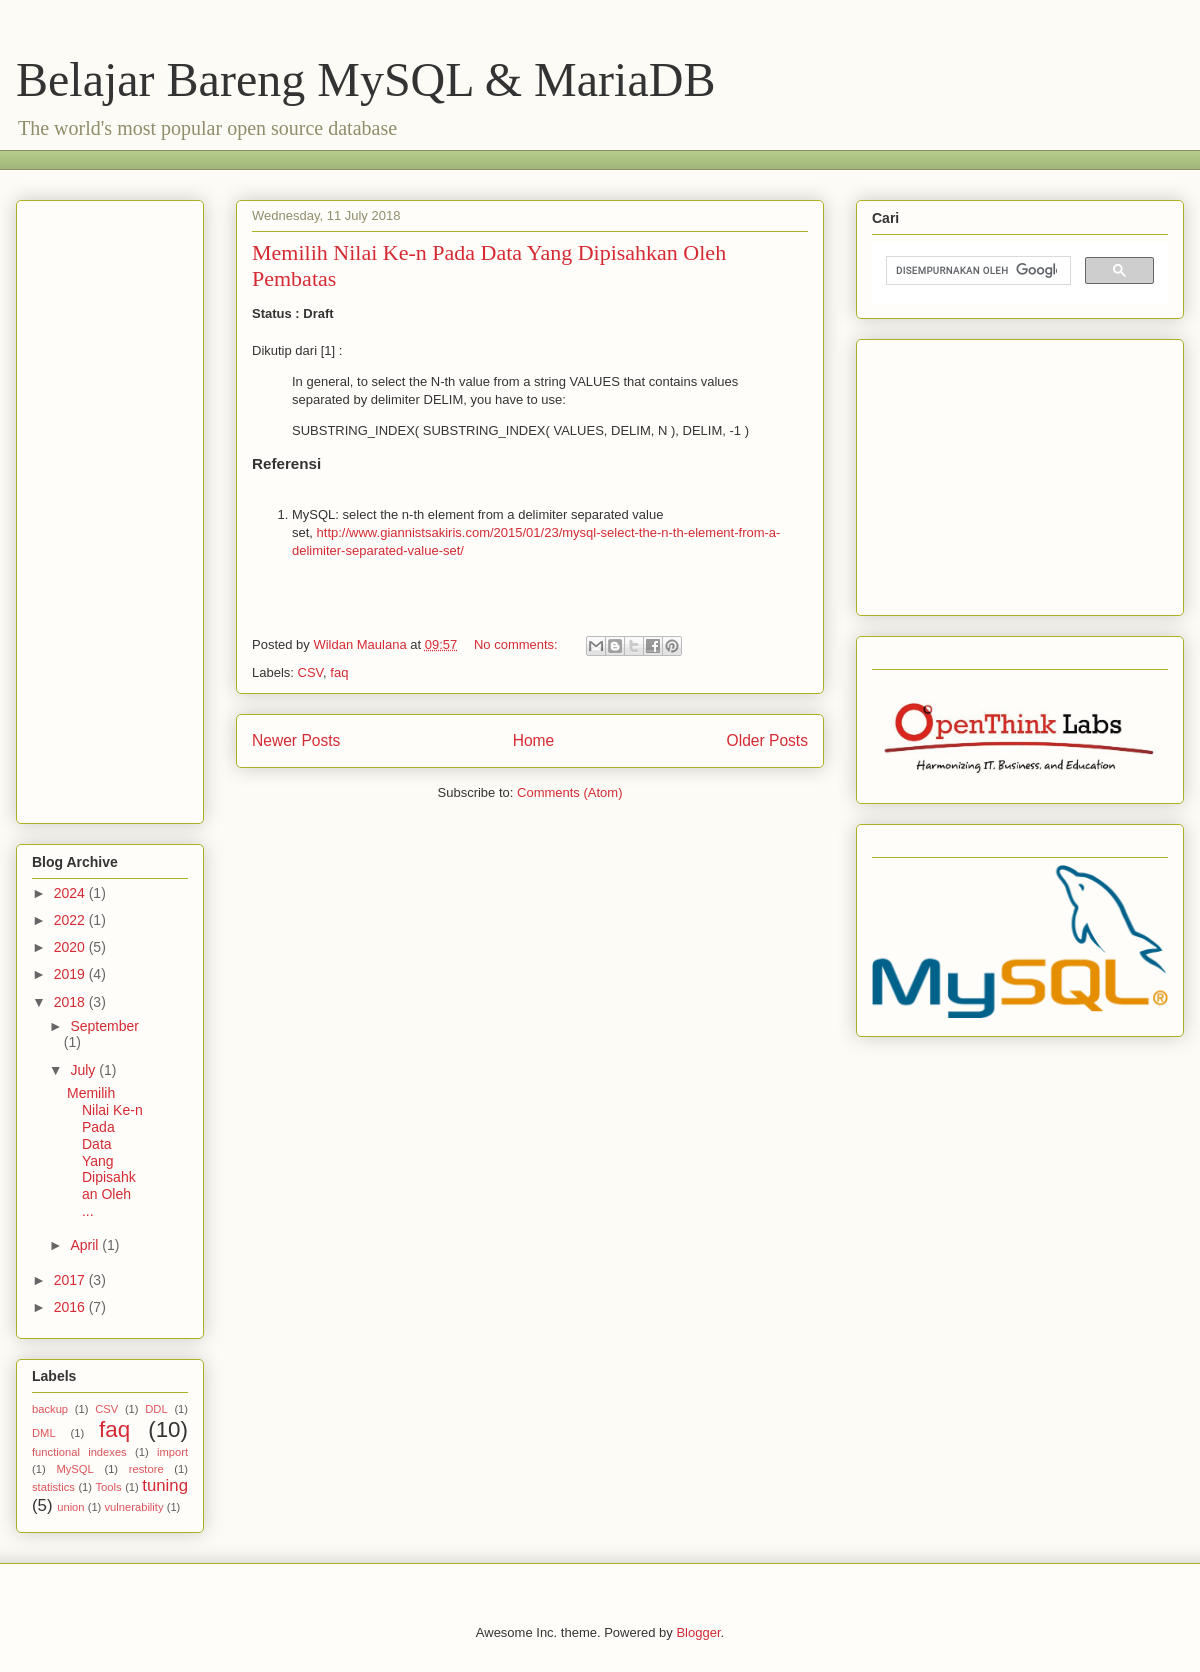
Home (534, 740)
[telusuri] (976, 271)
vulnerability (133, 1507)
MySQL (74, 1469)
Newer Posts (296, 740)
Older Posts (767, 740)
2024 (71, 893)
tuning (165, 1485)
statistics (53, 1487)
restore (146, 1469)
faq (339, 672)
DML (44, 1433)
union (70, 1507)
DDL (156, 1409)
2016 (71, 1307)
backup (50, 1409)
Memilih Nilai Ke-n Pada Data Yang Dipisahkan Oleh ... (105, 1152)
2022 (71, 920)
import (172, 1452)
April (86, 1245)
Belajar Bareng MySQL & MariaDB (365, 79)
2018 (71, 1002)
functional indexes (79, 1452)
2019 (71, 974)
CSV (311, 672)
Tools (109, 1487)
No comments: (517, 644)
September (104, 1026)
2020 (71, 947)
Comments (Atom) (569, 792)
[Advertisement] (395, 157)
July (84, 1070)
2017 (71, 1280)
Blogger (698, 1632)
